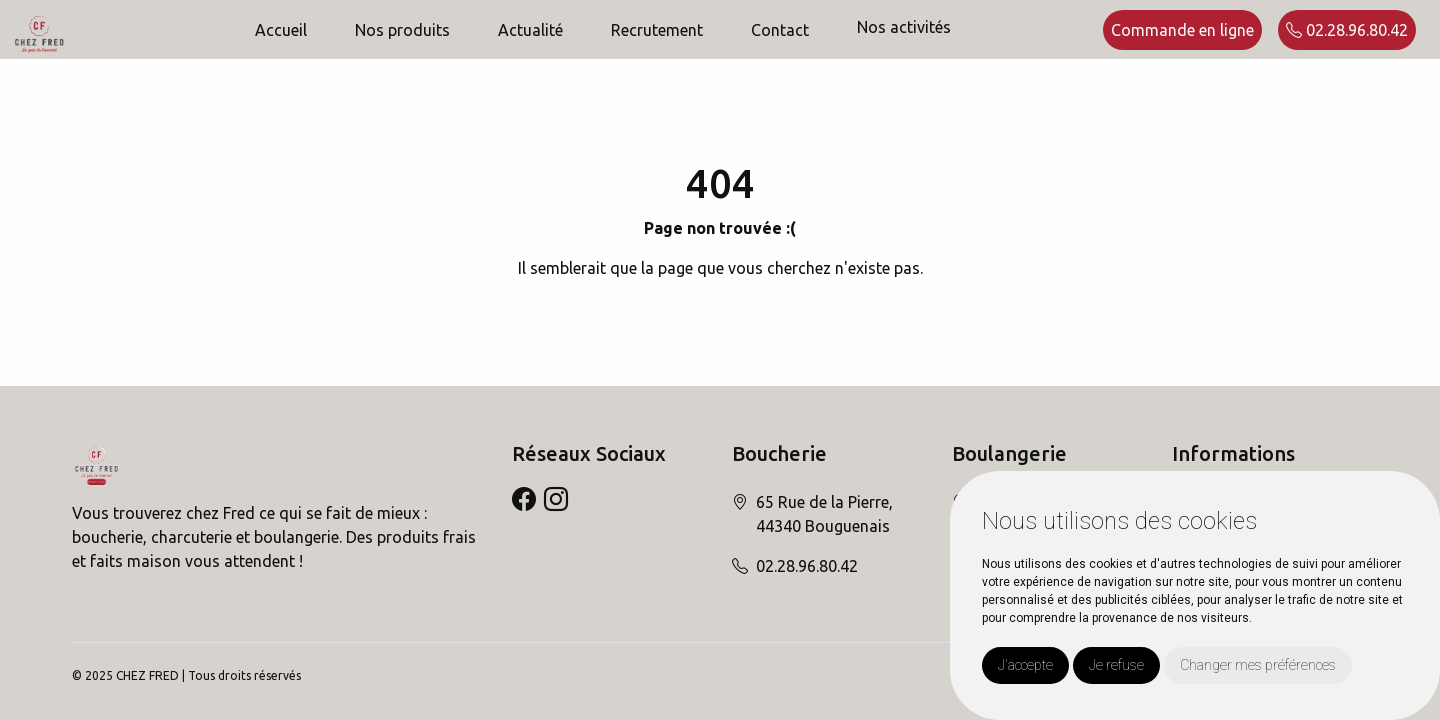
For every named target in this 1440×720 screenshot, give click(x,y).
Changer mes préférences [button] (1258, 665)
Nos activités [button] (904, 27)
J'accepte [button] (1025, 665)
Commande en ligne (1182, 30)
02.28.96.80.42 (1347, 30)
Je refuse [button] (1116, 665)
